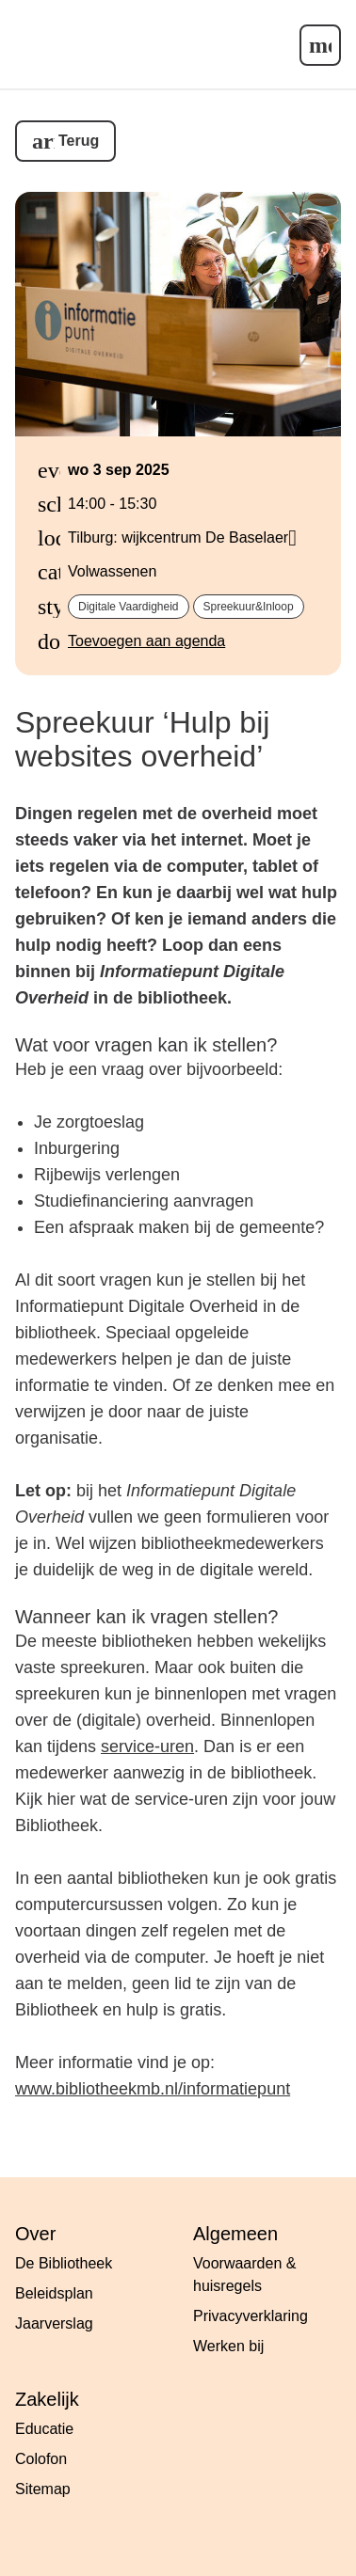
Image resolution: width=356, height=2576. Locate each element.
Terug (78, 141)
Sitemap (43, 2489)
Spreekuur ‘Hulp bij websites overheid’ (142, 739)
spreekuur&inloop (248, 606)
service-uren (147, 1746)
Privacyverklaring (250, 2316)
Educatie (44, 2429)
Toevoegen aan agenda (146, 641)
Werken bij (228, 2346)
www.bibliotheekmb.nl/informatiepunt (152, 2088)
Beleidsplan (54, 2293)
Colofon (41, 2459)
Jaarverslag (54, 2323)
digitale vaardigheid (128, 606)
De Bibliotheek (63, 2263)
